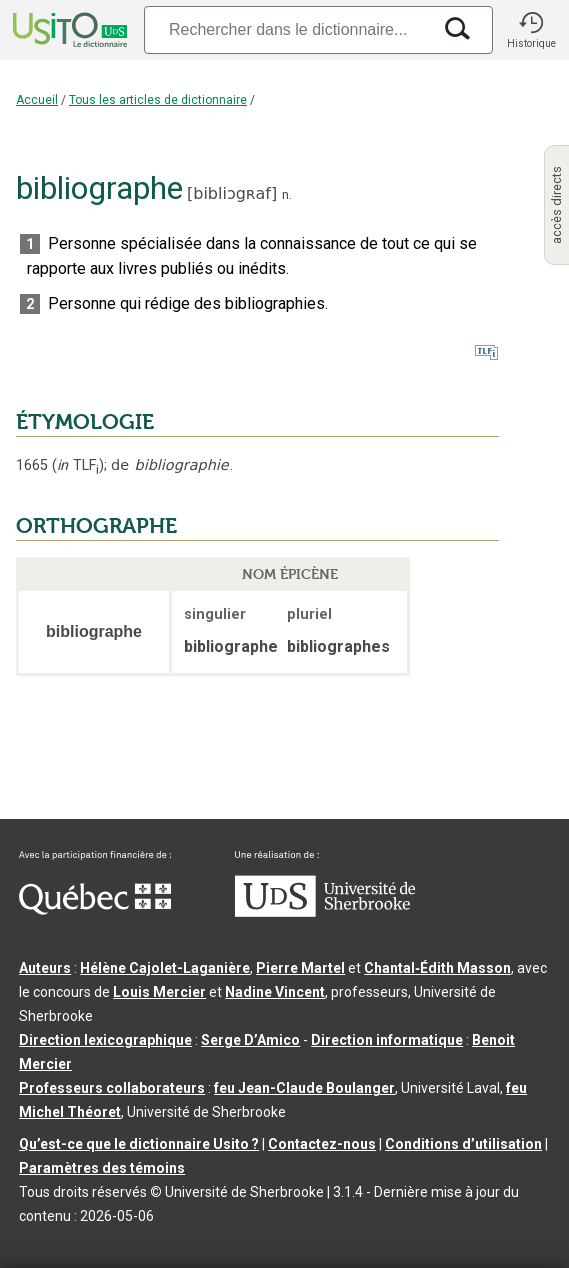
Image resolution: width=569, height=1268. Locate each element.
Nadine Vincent (275, 992)
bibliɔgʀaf (232, 193)
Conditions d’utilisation (463, 1144)
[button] (531, 30)
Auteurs (45, 968)
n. (287, 194)
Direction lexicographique (105, 1040)
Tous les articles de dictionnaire (158, 100)
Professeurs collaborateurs (112, 1088)
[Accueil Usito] (68, 30)
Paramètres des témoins (102, 1168)
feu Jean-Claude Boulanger (304, 1088)
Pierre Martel (300, 968)
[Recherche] (287, 29)
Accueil (37, 100)
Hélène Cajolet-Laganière (165, 968)
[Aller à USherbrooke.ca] (325, 912)
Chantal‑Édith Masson (437, 968)
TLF (78, 465)
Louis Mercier (159, 992)
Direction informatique (387, 1040)
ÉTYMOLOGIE (85, 422)
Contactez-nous (322, 1144)
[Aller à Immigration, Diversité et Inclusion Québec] (95, 910)
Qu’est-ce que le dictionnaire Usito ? (139, 1144)
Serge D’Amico (250, 1040)
